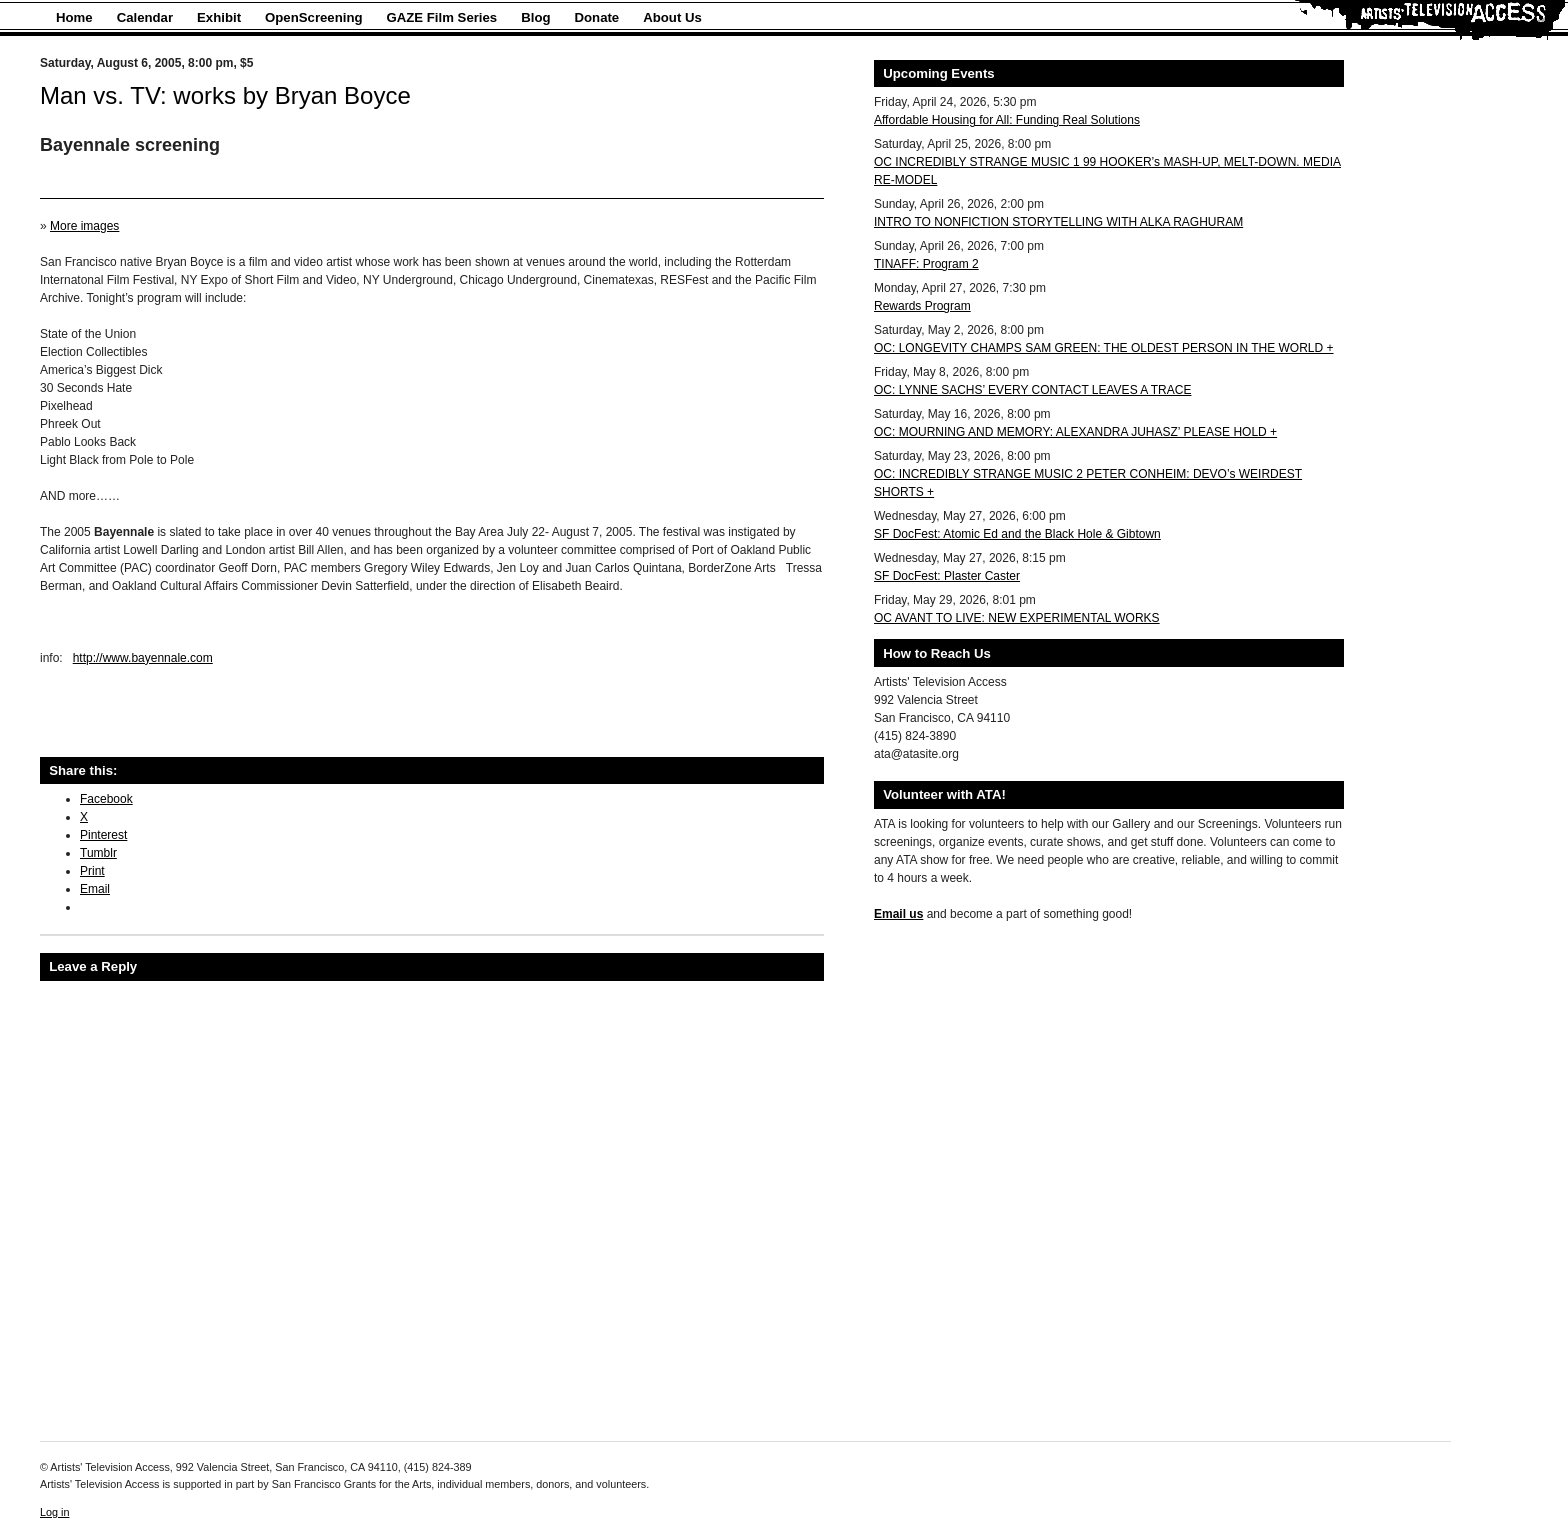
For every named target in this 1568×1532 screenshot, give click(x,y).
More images (84, 226)
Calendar (145, 17)
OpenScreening (313, 17)
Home (74, 17)
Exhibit (219, 17)
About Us (672, 17)
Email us (898, 914)
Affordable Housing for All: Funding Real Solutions (1007, 120)
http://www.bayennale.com (143, 658)
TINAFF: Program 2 (926, 264)
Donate (597, 17)
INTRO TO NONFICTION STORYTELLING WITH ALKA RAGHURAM (1058, 222)
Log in (54, 1512)
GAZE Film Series (442, 17)
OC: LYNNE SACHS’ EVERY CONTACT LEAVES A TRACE (1032, 390)
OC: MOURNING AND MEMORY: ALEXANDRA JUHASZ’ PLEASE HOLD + (1075, 432)
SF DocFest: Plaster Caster (947, 576)
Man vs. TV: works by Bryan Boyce (225, 95)
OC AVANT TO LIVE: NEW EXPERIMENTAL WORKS (1017, 618)
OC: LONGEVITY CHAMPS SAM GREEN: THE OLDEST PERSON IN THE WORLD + (1104, 348)
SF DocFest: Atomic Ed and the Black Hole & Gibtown (1017, 534)
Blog (535, 17)
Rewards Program (922, 306)
